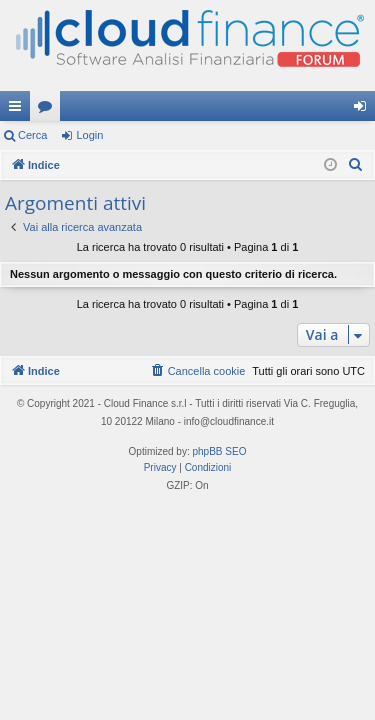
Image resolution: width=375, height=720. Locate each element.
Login (89, 135)
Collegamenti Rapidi (19, 110)
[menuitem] (356, 165)
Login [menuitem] (364, 110)
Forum (49, 110)
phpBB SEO (220, 451)
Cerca (32, 135)
